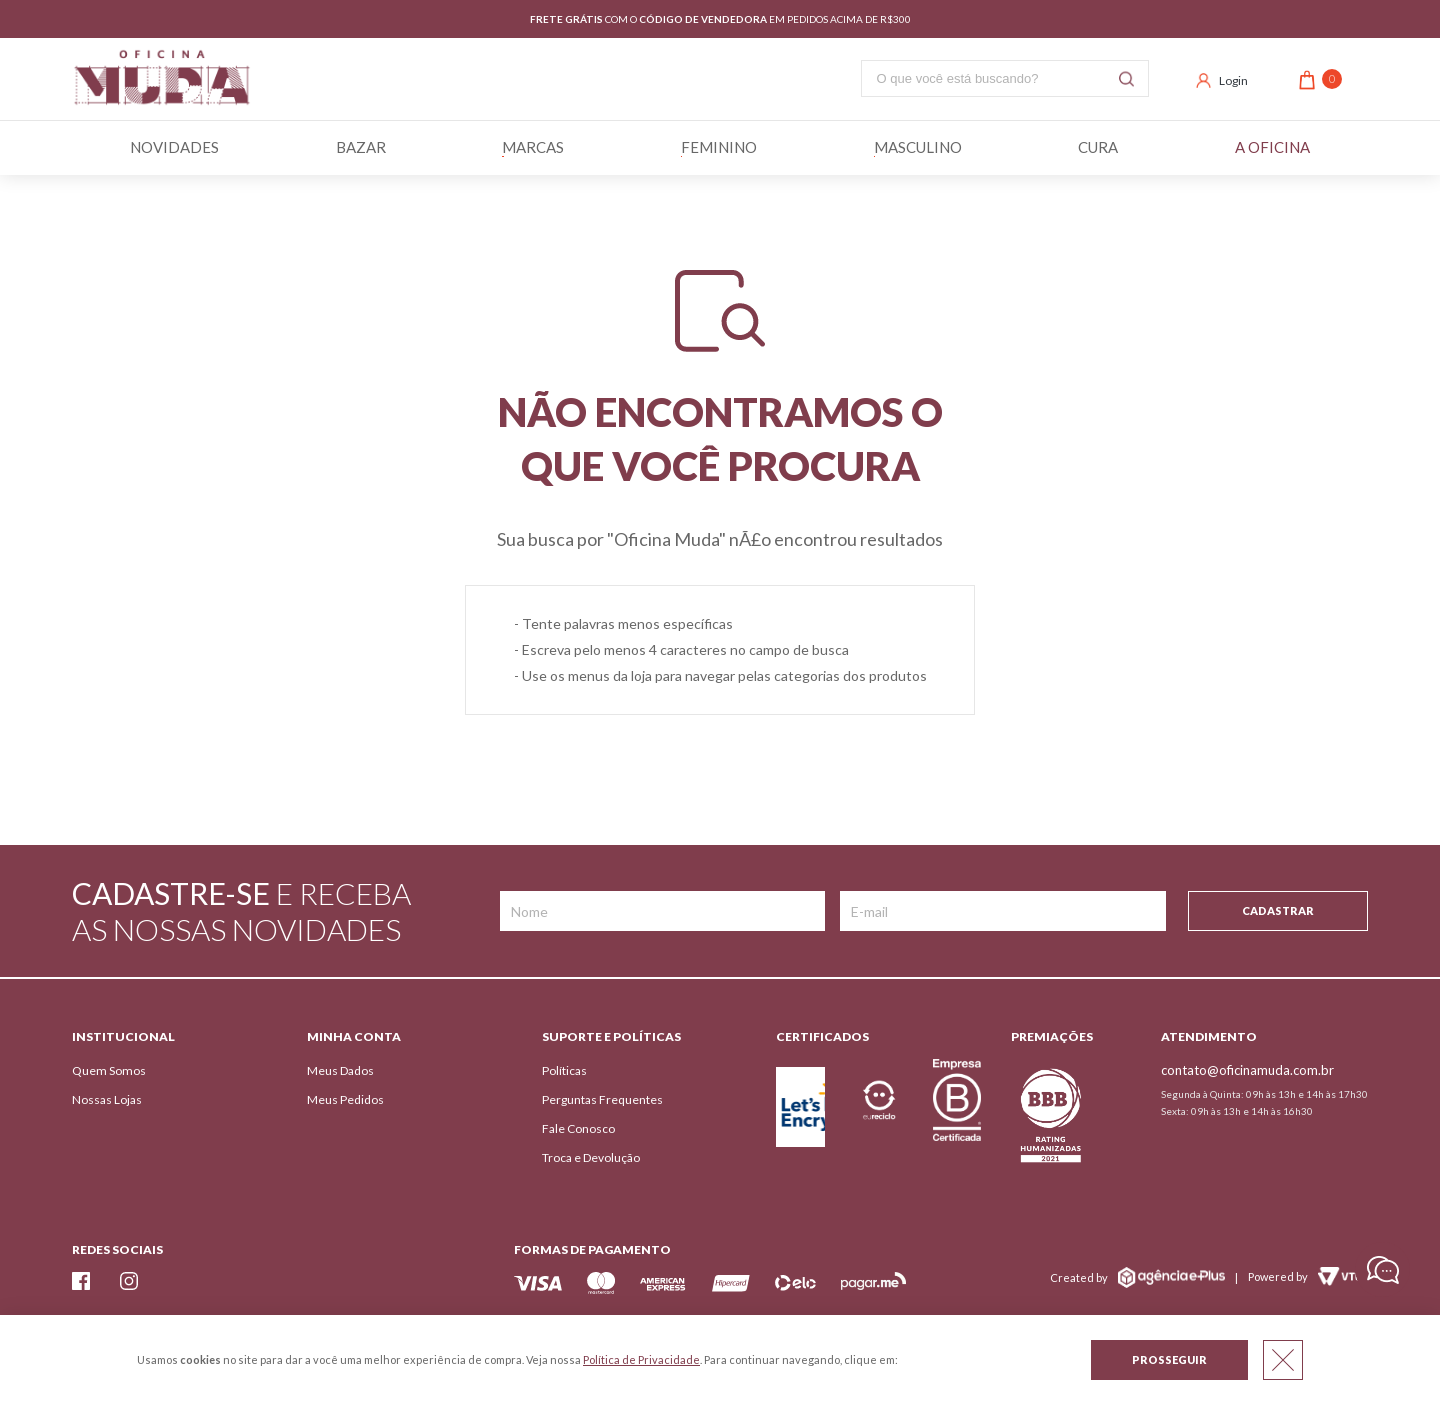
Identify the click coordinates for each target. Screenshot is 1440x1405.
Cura (1098, 148)
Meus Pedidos (345, 1099)
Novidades (174, 148)
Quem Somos (109, 1070)
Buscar (1126, 78)
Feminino (719, 148)
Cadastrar (1278, 910)
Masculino (918, 148)
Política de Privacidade (641, 1359)
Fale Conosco (578, 1128)
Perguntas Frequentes (602, 1099)
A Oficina (1272, 148)
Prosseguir (1169, 1359)
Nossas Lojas (107, 1099)
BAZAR (361, 148)
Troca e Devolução (591, 1157)
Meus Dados (340, 1070)
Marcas (533, 148)
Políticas (564, 1070)
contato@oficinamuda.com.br (1247, 1070)
